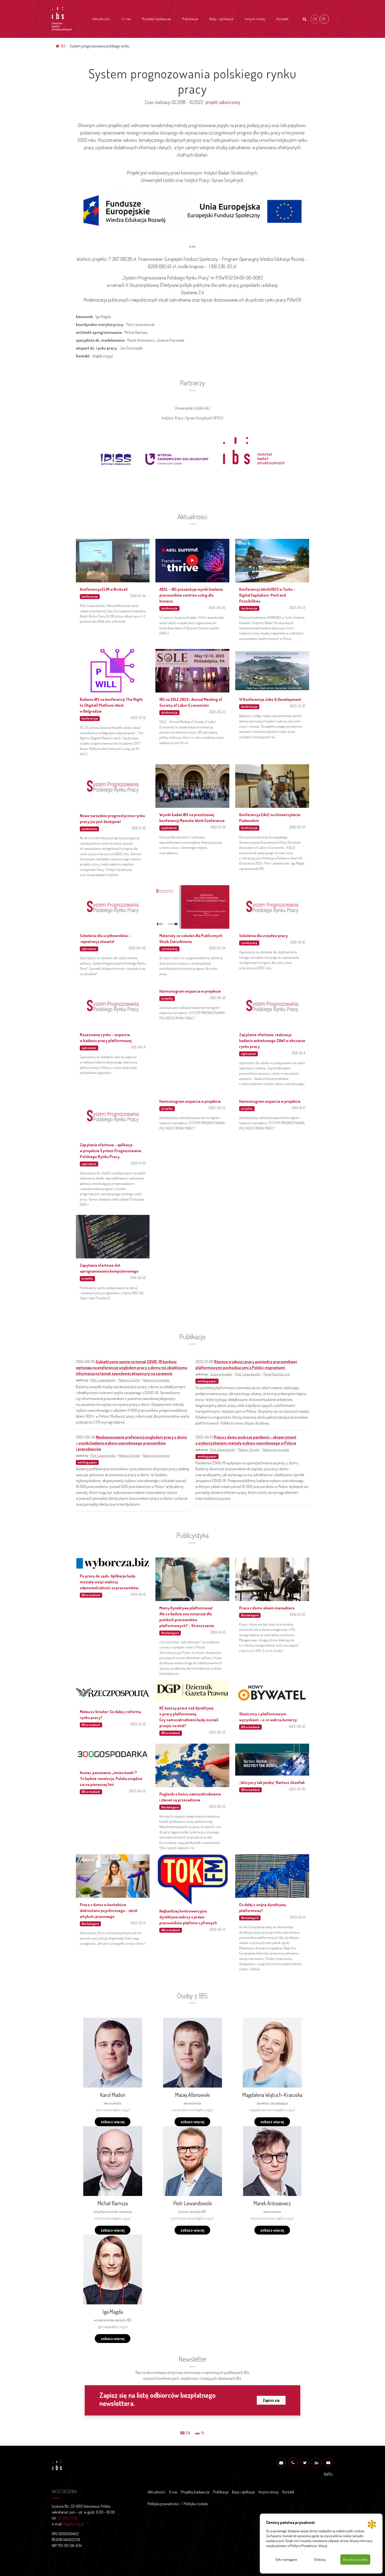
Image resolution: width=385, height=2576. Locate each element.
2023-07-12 (138, 717)
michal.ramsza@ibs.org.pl (113, 2218)
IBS (61, 46)
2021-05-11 (298, 1053)
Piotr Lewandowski (102, 1380)
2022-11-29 (139, 828)
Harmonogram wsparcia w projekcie (190, 991)
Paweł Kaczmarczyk (276, 1374)
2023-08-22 (217, 1732)
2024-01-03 (297, 1614)
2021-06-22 (217, 997)
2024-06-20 (217, 607)
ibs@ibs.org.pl (73, 2523)
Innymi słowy (255, 19)
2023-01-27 (297, 706)
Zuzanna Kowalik (221, 1374)
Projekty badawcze (156, 19)
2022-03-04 (217, 948)
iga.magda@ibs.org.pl (112, 2326)
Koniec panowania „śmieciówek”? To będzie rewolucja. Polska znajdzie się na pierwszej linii (111, 1778)
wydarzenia (89, 829)
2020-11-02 (138, 1163)
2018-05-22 (138, 1277)
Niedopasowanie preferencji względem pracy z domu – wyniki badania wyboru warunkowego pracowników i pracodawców (131, 1443)
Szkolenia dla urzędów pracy (263, 935)
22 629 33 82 (68, 2518)
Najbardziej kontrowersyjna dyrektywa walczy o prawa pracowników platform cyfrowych (188, 1917)
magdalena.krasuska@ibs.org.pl (272, 2109)
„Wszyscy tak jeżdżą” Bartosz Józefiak (272, 1782)
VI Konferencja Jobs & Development (270, 699)
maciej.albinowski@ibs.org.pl (192, 2109)
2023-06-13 (217, 1929)
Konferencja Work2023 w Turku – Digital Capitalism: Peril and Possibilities (267, 595)
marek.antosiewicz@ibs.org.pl (272, 2218)
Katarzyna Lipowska (156, 1380)
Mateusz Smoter (129, 1380)
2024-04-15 (138, 1594)
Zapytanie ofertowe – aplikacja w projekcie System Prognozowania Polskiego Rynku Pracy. (110, 1150)
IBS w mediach (91, 1595)
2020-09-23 (216, 1107)
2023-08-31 (297, 607)
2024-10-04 (138, 595)
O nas (126, 19)
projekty (167, 998)
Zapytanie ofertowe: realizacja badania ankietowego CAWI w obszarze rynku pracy (272, 1040)
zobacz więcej (112, 2121)
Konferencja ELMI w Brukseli (104, 589)
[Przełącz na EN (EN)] (315, 19)
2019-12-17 (298, 1107)
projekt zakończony (223, 102)
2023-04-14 (297, 1917)
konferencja (90, 596)
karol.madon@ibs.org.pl (113, 2109)
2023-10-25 (138, 1724)
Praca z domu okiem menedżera (266, 1607)
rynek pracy (169, 949)
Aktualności (101, 19)
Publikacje (190, 19)
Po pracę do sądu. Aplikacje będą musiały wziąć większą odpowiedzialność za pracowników (109, 1582)
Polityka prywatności (163, 2503)
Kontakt (282, 19)
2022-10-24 (218, 827)
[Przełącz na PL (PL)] (324, 19)
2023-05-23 (217, 711)
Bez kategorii (170, 1633)
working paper (207, 1381)
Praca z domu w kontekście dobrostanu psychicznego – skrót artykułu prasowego (109, 1910)
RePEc (328, 2474)
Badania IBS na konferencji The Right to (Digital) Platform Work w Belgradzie (111, 705)
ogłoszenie (89, 949)
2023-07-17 (138, 1923)
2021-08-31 (138, 1047)
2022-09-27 (297, 827)
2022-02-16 (297, 942)
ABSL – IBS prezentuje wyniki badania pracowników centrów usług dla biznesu (191, 595)
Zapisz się (271, 2400)
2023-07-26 (297, 1789)
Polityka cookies (196, 2503)
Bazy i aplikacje (221, 19)
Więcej (322, 2546)
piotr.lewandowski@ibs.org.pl (192, 2218)
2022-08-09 (137, 948)
